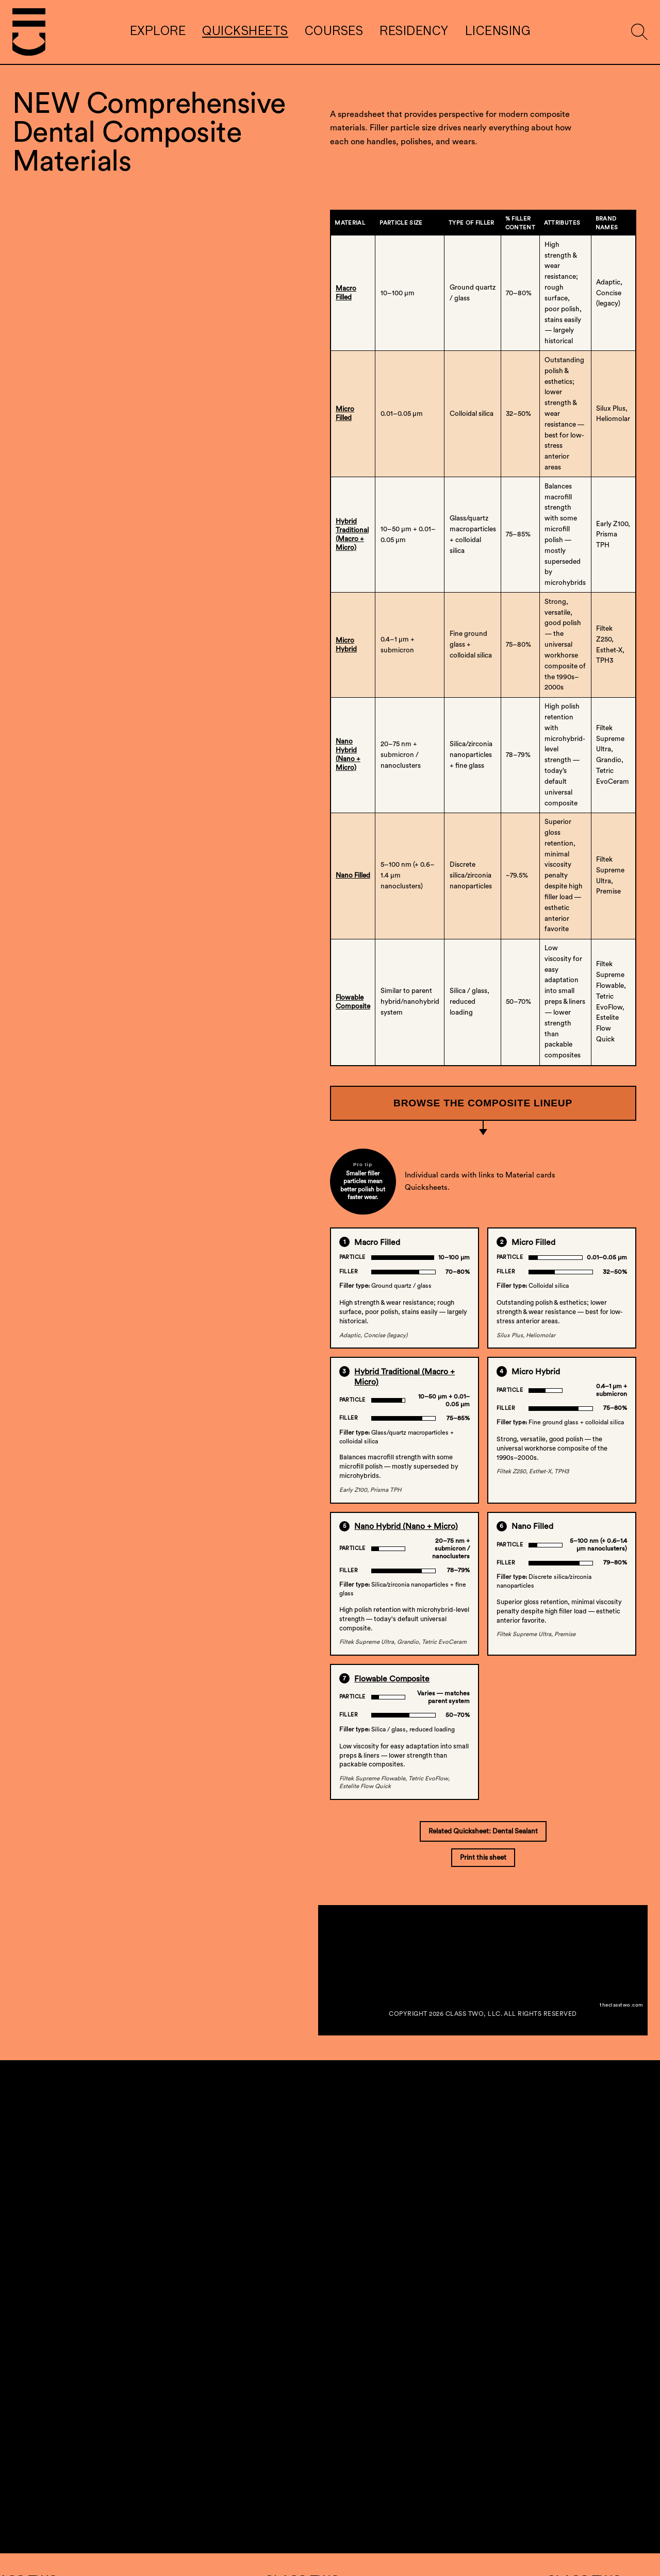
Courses (334, 32)
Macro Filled (346, 293)
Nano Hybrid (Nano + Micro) (406, 1526)
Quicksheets (245, 32)
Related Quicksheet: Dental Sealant (483, 1831)
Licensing (498, 32)
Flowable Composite (353, 1002)
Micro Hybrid (346, 645)
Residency (414, 32)
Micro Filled (345, 414)
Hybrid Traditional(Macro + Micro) (352, 534)
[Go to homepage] (28, 32)
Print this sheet (483, 1857)
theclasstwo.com (621, 2005)
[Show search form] (639, 32)
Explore (158, 32)
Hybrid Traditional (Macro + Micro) (404, 1377)
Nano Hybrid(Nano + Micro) (348, 754)
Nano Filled (353, 875)
